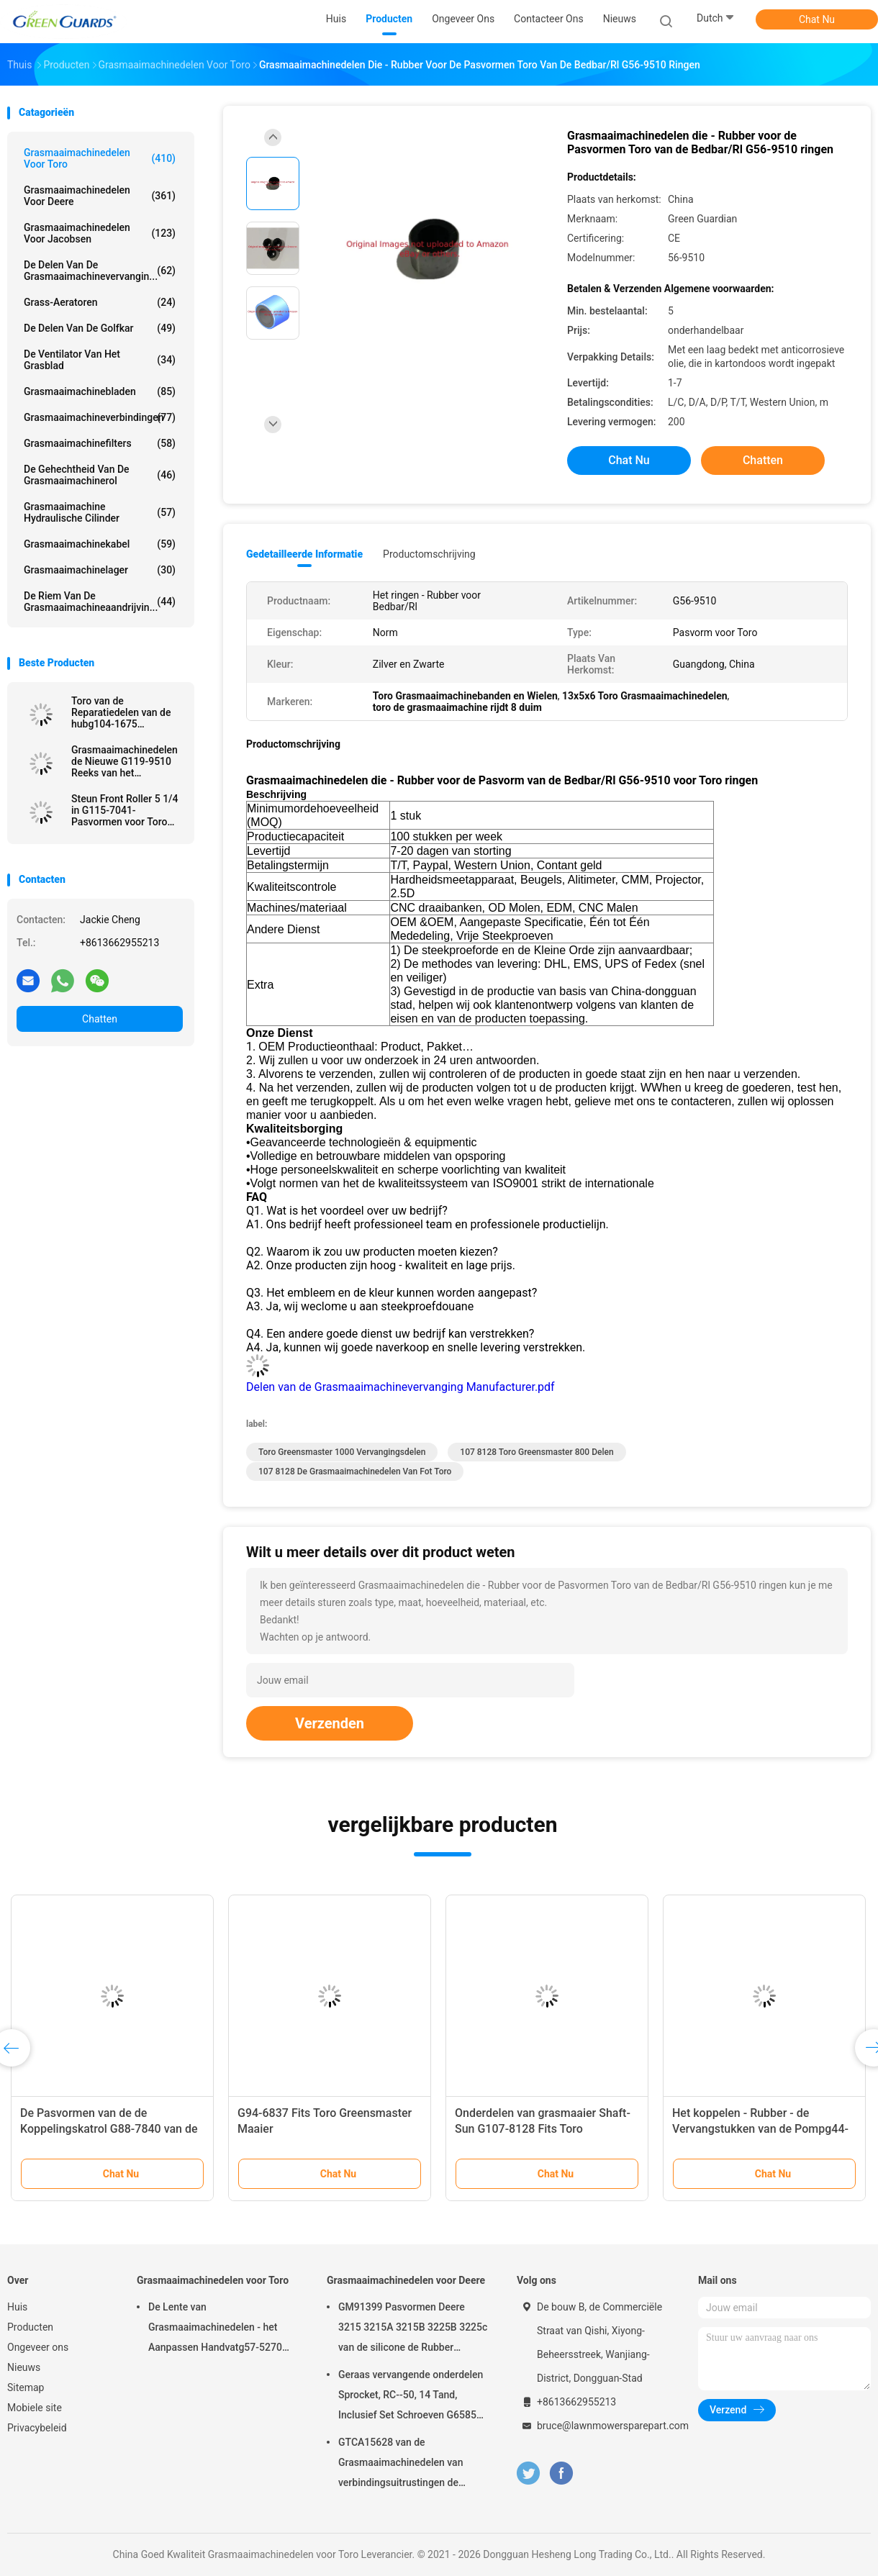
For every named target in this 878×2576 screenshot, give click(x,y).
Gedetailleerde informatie (304, 554)
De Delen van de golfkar (100, 328)
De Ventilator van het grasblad (100, 359)
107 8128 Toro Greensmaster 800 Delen (536, 1452)
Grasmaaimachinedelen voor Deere (100, 195)
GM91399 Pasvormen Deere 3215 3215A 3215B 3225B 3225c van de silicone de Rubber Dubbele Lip (412, 2329)
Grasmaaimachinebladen (100, 391)
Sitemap (25, 2387)
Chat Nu (817, 19)
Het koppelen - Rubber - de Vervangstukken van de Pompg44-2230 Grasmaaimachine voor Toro (760, 2128)
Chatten (99, 1019)
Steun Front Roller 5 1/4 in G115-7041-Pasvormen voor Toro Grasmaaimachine (124, 810)
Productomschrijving (429, 554)
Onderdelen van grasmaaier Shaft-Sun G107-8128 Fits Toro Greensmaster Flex (542, 2128)
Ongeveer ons (37, 2347)
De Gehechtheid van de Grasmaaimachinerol (100, 474)
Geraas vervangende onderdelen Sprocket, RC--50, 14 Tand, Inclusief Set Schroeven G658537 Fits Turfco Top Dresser (413, 2397)
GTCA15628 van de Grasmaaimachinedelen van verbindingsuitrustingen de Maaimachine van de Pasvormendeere (400, 2464)
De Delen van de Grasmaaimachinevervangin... (100, 270)
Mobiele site (34, 2407)
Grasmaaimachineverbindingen (100, 417)
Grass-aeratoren (100, 302)
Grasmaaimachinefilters (100, 443)
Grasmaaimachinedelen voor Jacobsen (100, 233)
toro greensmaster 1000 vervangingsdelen (341, 1452)
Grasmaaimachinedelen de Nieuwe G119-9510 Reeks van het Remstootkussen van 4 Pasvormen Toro (124, 761)
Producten (30, 2327)
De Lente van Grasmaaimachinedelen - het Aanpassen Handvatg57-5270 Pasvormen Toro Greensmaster (218, 2329)
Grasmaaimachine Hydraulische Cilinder (100, 512)
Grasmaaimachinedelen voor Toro (100, 158)
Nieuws (23, 2367)
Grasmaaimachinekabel (100, 544)
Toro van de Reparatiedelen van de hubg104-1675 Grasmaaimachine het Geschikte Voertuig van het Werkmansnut (123, 712)
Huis (17, 2307)
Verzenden (329, 1723)
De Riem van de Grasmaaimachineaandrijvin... (100, 601)
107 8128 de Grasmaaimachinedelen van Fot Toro (354, 1471)
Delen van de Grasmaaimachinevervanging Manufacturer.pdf (400, 1387)
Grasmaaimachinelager (100, 570)
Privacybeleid (37, 2428)
